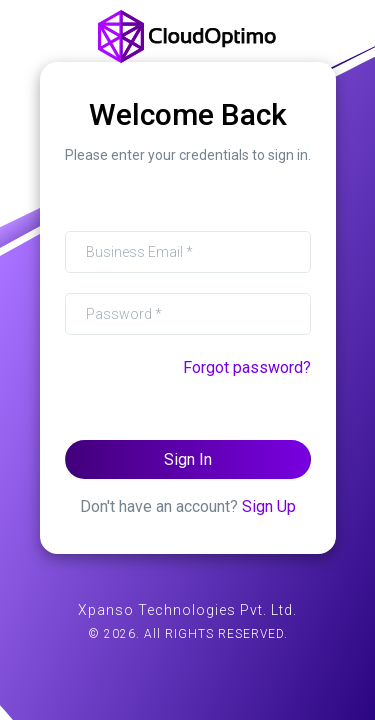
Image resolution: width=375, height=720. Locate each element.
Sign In (188, 458)
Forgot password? (247, 366)
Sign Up (269, 505)
